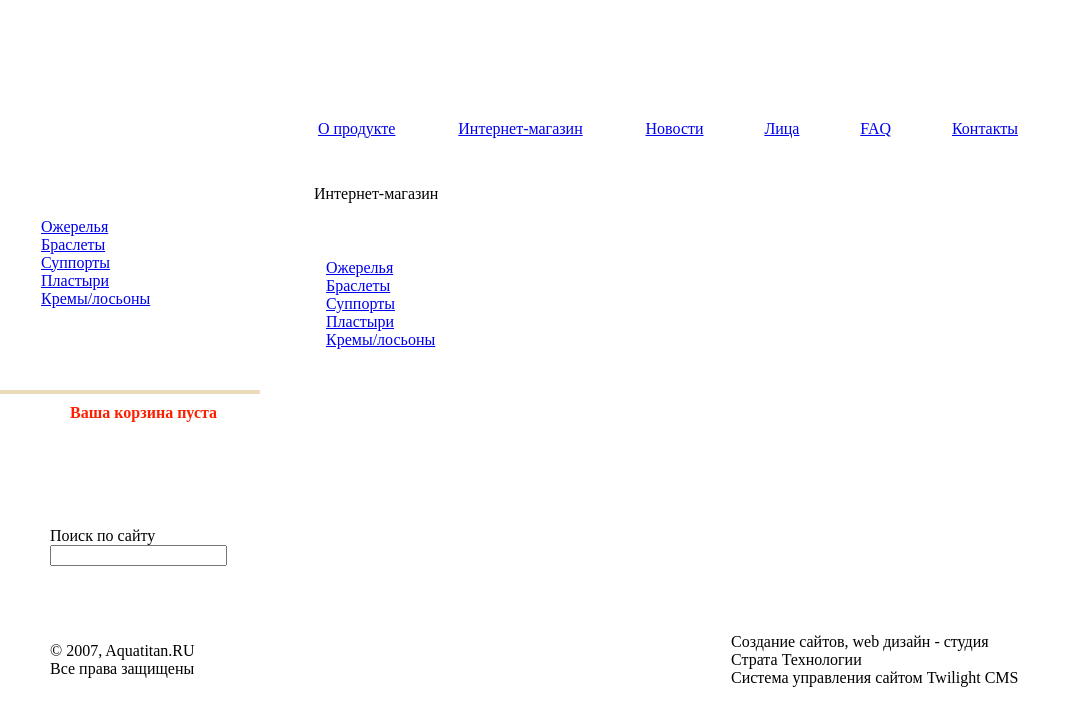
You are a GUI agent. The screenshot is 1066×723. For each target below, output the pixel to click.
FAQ (875, 128)
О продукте (356, 128)
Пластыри (75, 280)
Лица (781, 128)
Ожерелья (74, 226)
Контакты (985, 128)
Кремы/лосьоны (95, 298)
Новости (675, 128)
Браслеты (73, 244)
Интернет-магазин (520, 128)
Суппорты (75, 262)
